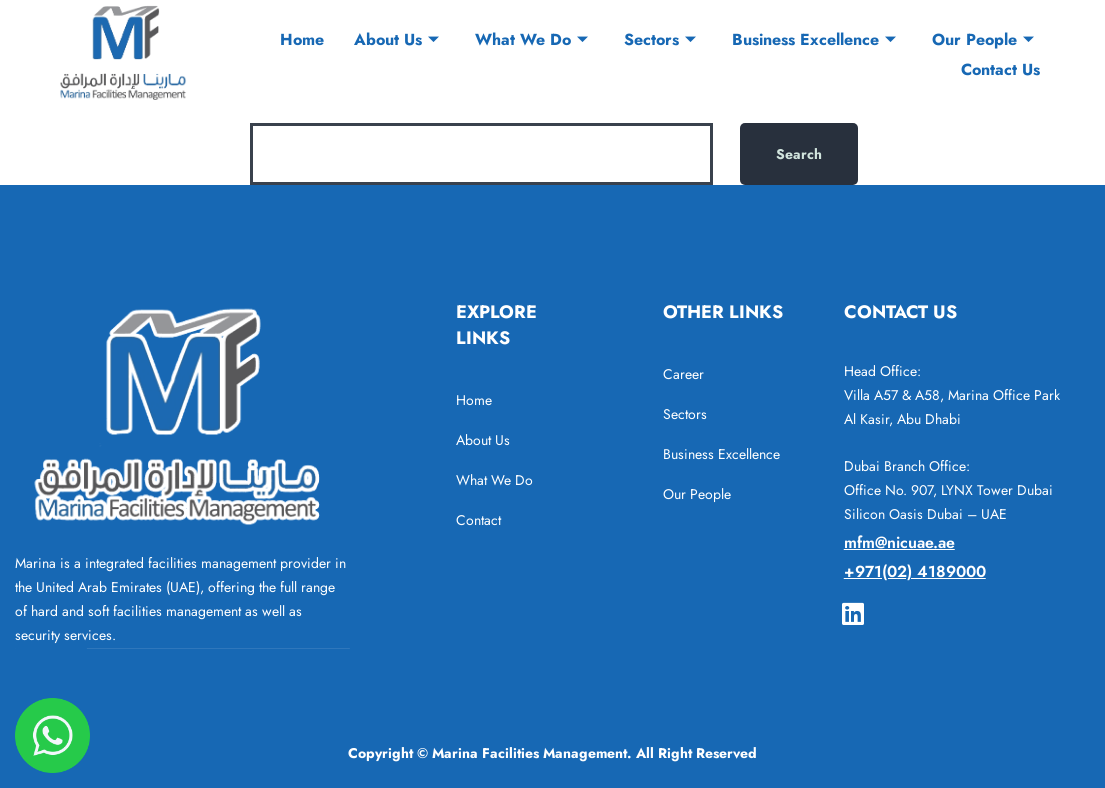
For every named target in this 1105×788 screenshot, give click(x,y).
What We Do (531, 40)
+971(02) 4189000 (915, 571)
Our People (983, 40)
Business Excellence (814, 40)
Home (302, 39)
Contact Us (1000, 69)
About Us (396, 40)
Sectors (660, 40)
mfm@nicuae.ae (899, 542)
